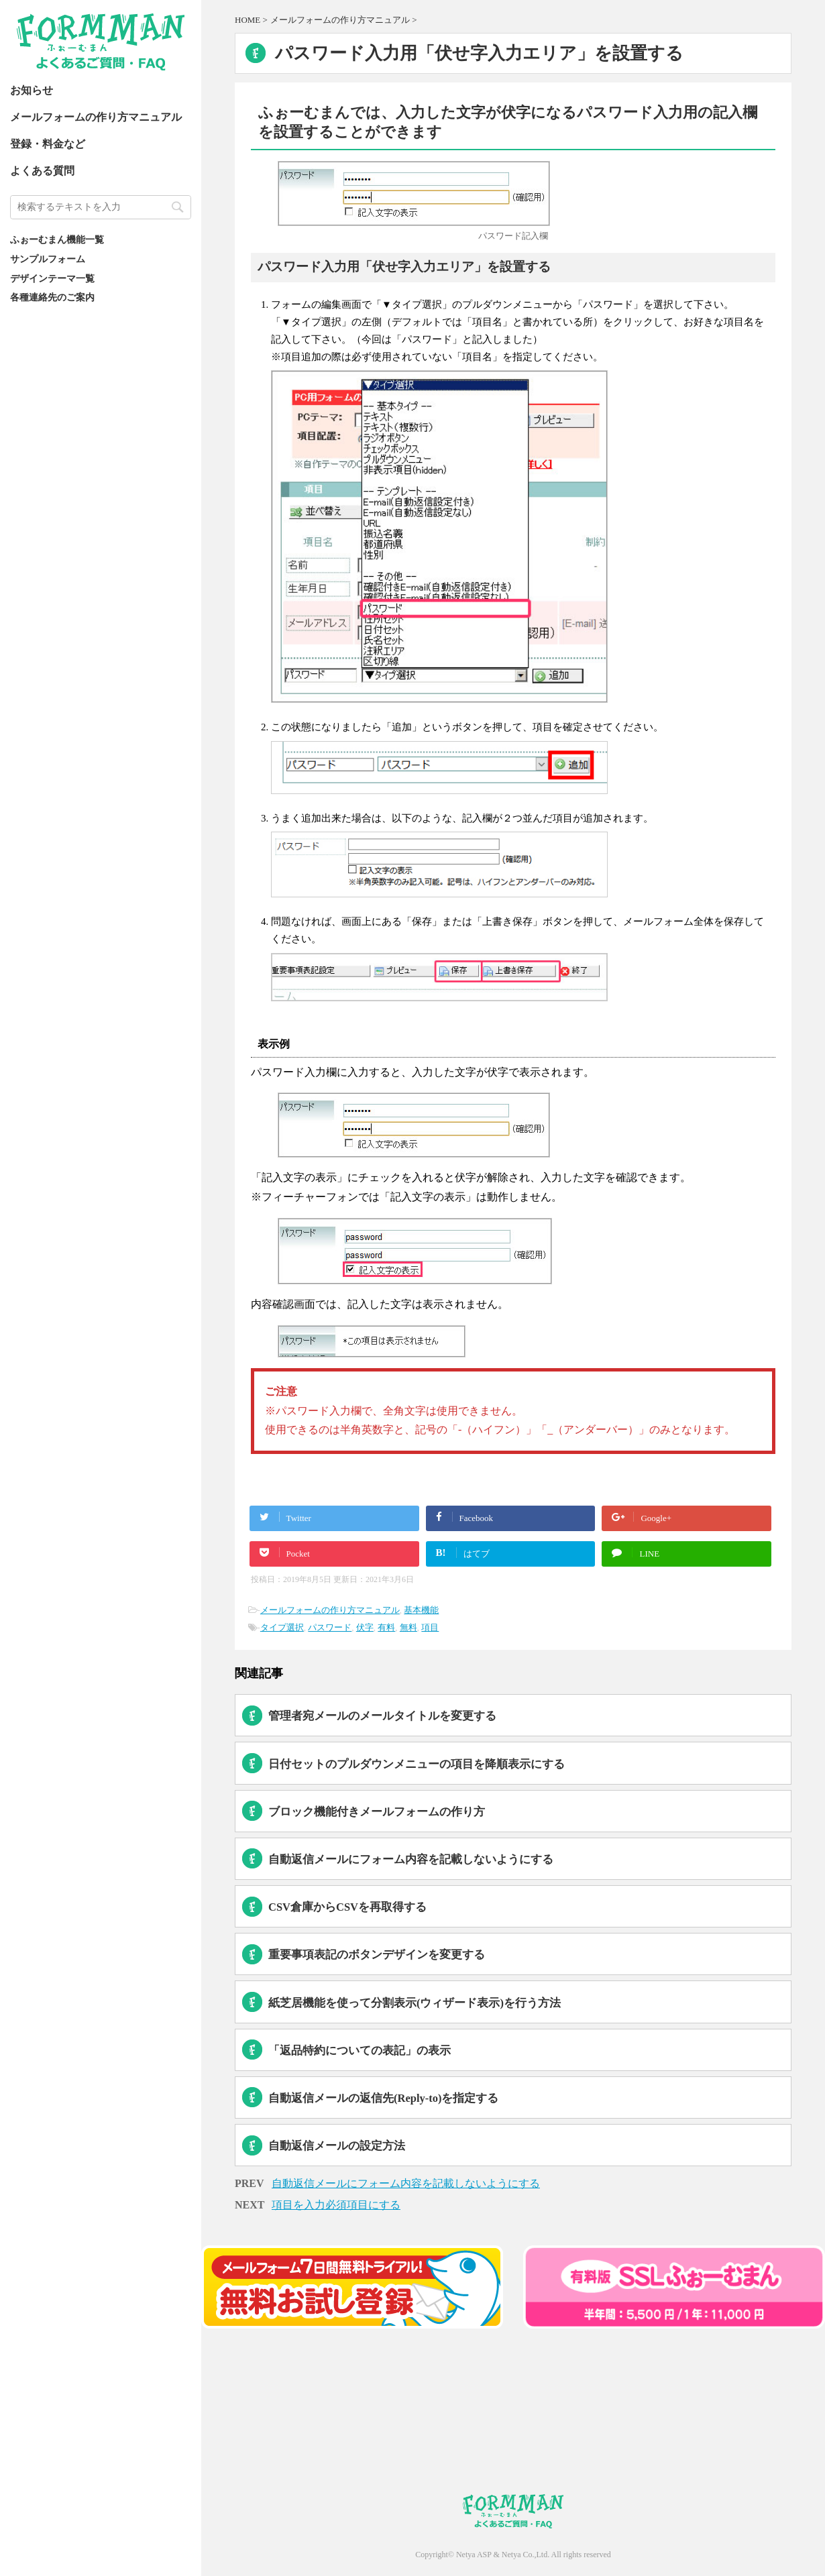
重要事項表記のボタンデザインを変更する (376, 1954)
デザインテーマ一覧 (52, 278)
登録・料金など (47, 144)
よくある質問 (42, 170)
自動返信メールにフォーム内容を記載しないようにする (410, 1859)
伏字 (365, 1627)
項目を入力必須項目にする (336, 2204)
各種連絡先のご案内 (52, 297)
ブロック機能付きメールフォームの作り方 (376, 1811)
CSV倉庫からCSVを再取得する (347, 1907)
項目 (430, 1627)
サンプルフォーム (47, 259)
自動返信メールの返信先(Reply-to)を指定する (383, 2098)
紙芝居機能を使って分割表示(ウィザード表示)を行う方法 (414, 2003)
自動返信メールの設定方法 (336, 2145)
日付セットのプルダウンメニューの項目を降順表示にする (416, 1764)
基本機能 (421, 1610)
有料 (386, 1627)
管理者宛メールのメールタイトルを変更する (382, 1716)
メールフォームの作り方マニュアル (96, 117)
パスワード (329, 1627)
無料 (408, 1627)
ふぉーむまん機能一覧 (57, 239)
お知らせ (31, 90)
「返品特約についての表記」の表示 (359, 2050)
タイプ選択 (282, 1627)
